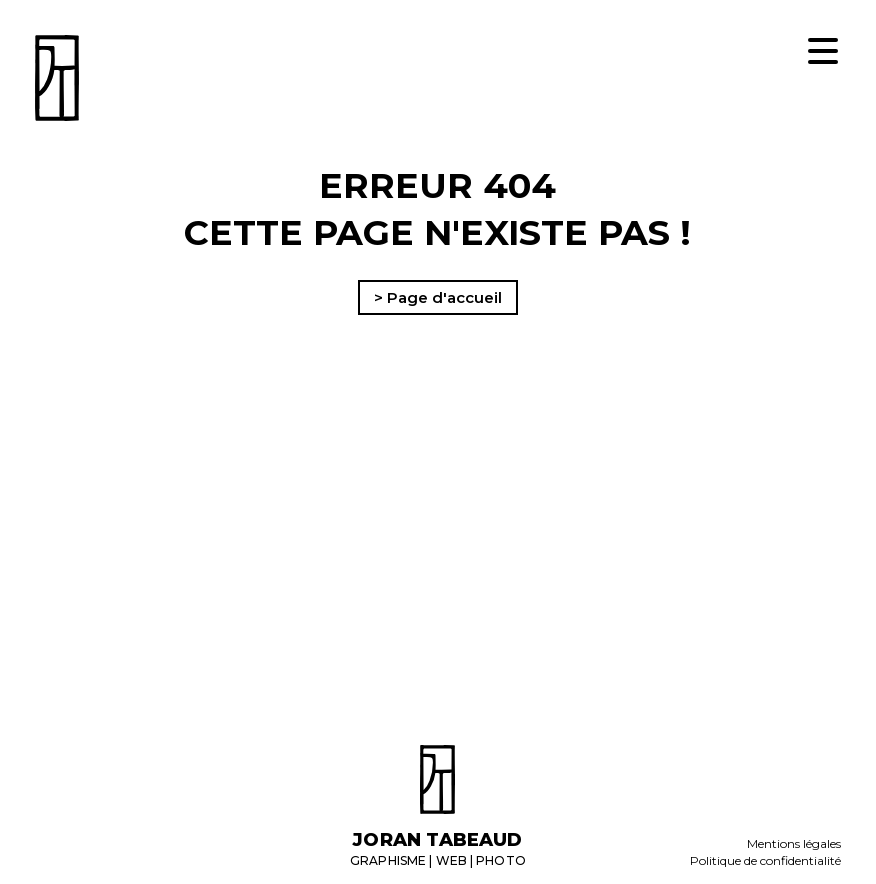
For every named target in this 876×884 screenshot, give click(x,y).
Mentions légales (794, 843)
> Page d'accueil (438, 297)
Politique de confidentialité (765, 860)
